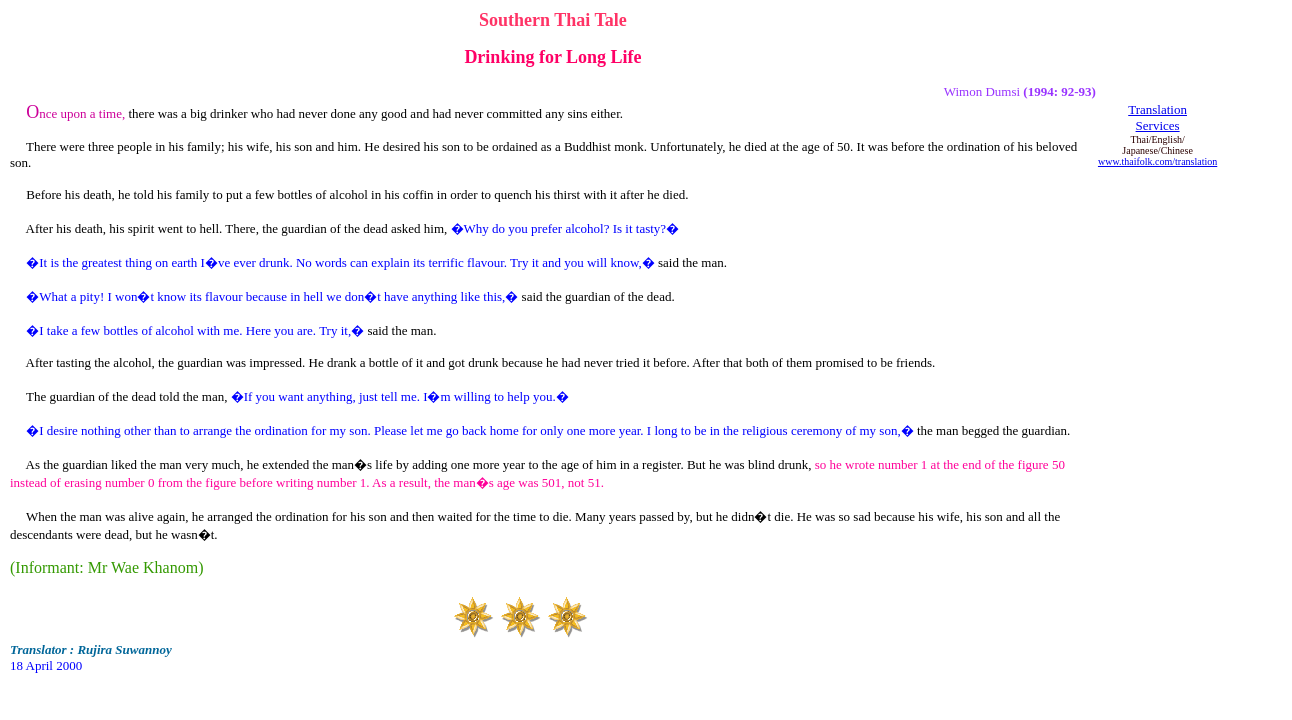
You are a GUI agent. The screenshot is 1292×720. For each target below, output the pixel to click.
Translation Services (1157, 117)
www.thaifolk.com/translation (1157, 161)
